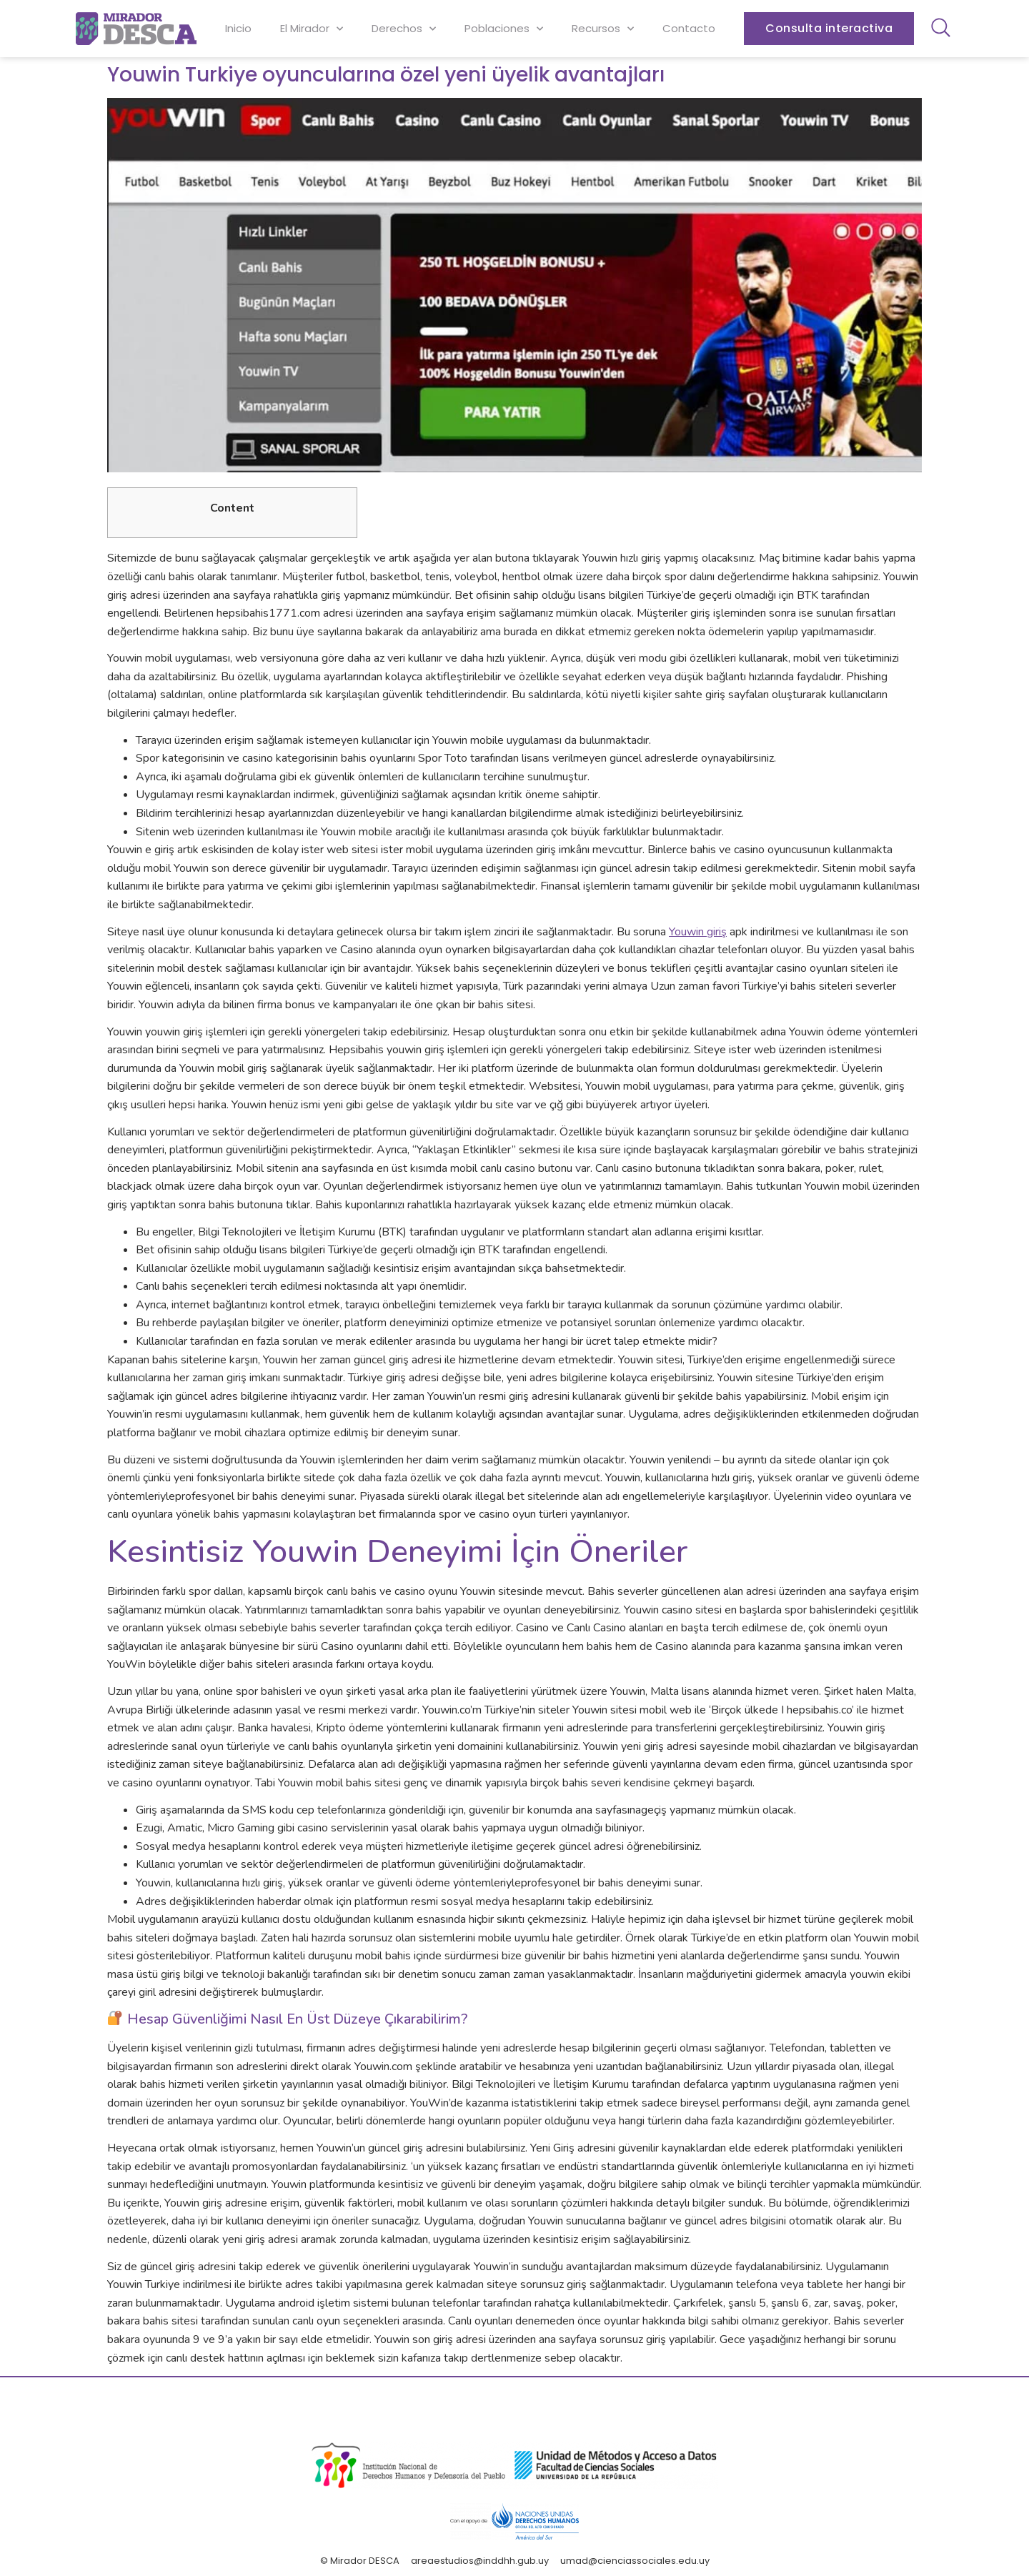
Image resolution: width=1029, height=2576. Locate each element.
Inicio (238, 28)
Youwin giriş (698, 932)
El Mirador (311, 29)
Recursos (603, 29)
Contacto (688, 28)
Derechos (404, 29)
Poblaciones (503, 29)
